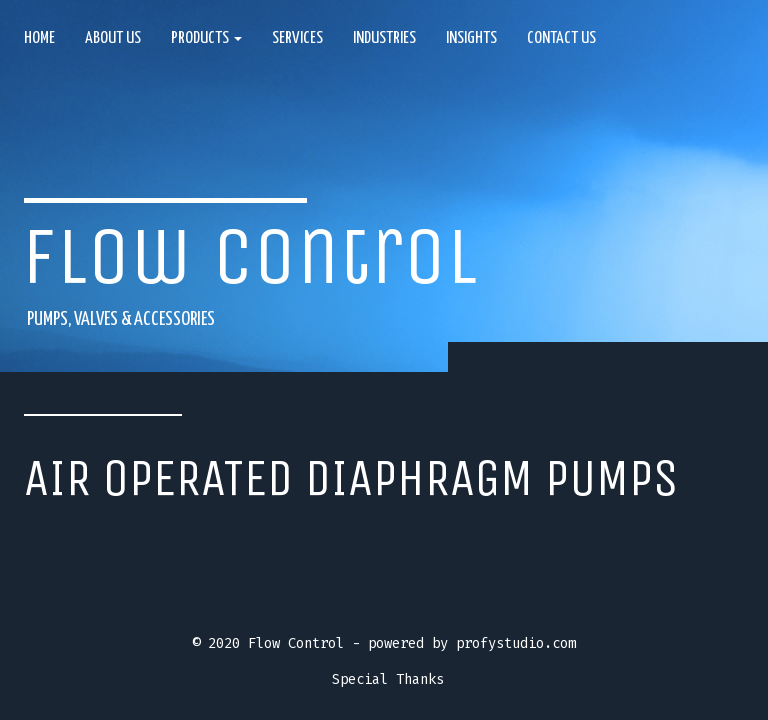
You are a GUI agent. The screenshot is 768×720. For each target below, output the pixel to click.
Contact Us (561, 38)
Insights (471, 38)
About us (113, 38)
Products (206, 38)
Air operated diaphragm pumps (351, 478)
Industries (384, 38)
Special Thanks (388, 679)
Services (297, 38)
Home (39, 38)
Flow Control (250, 256)
